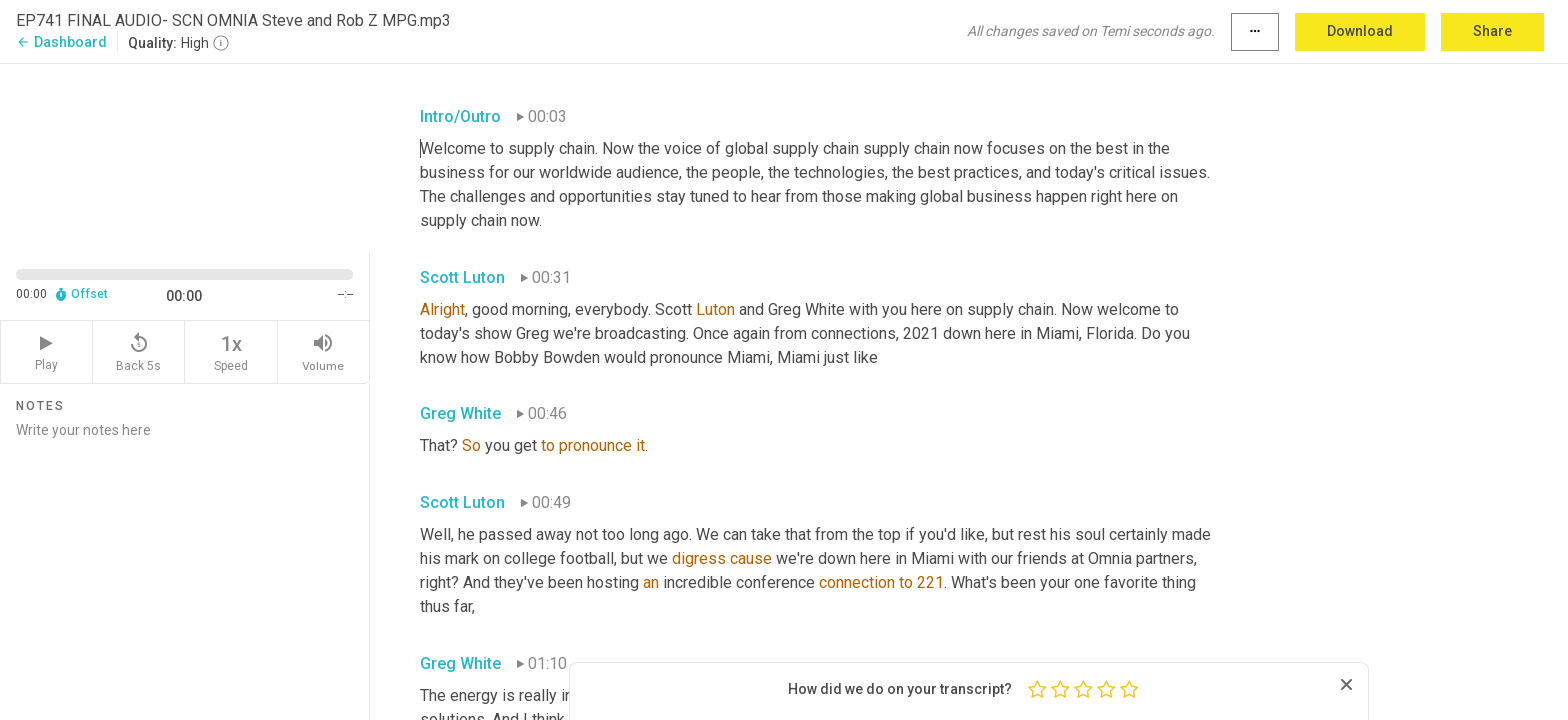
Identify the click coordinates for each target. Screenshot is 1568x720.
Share (1492, 31)
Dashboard (61, 42)
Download (1360, 31)
